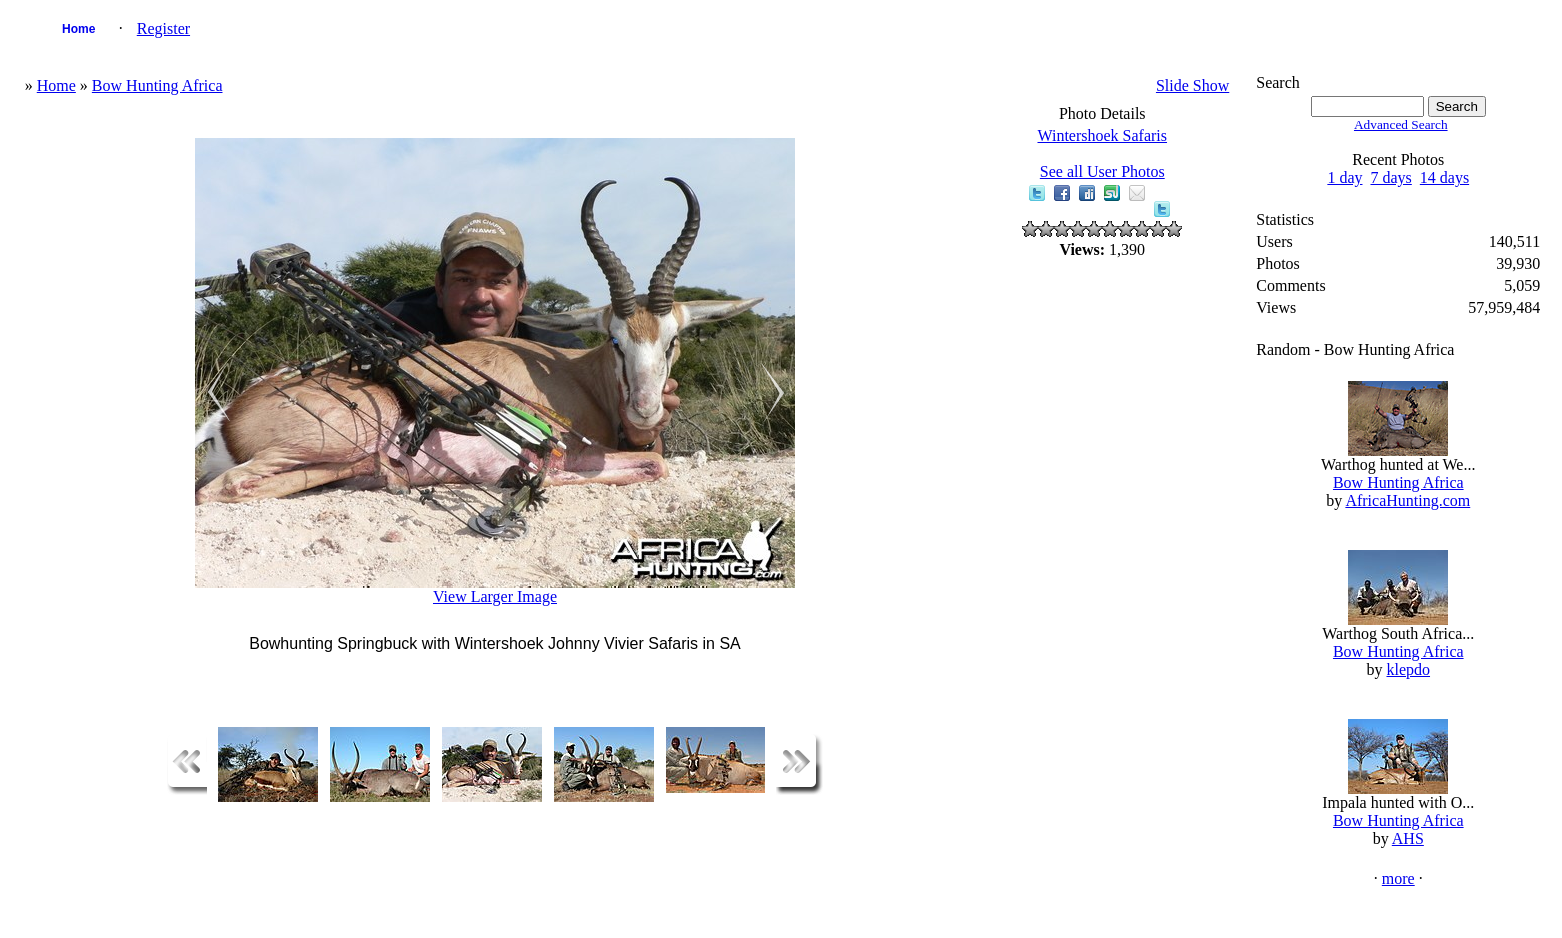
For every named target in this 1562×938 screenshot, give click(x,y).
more (1398, 878)
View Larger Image (495, 596)
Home (78, 29)
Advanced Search (1401, 124)
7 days (1390, 177)
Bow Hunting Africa (157, 85)
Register (163, 28)
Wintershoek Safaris (1102, 135)
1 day (1344, 177)
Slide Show (1192, 85)
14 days (1444, 177)
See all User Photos (1102, 171)
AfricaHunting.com (1407, 500)
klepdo (1408, 669)
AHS (1408, 838)
